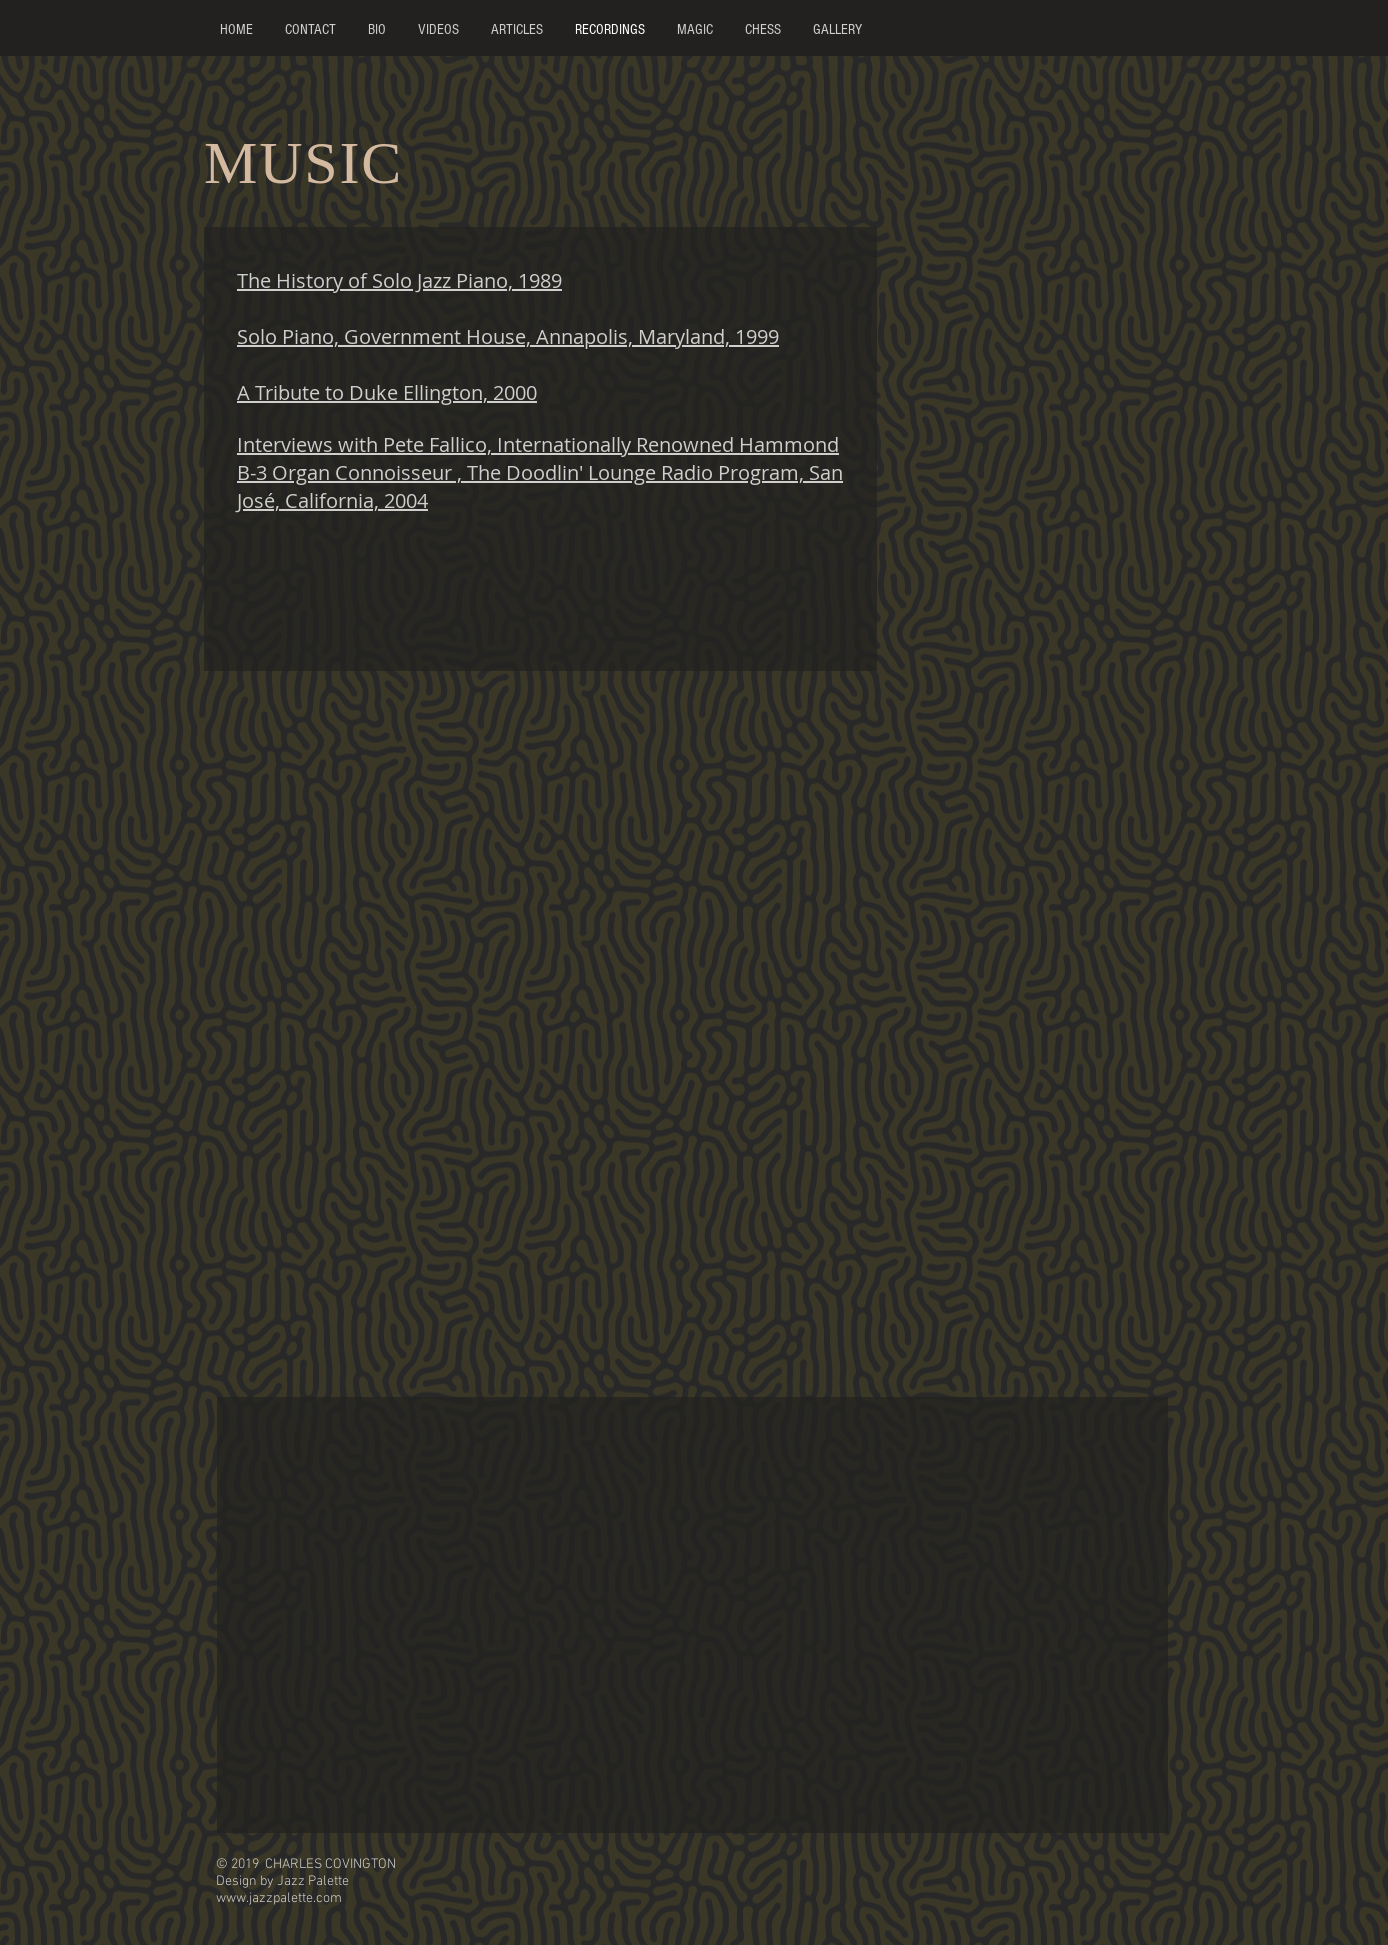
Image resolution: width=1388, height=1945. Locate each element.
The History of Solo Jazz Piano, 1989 (399, 280)
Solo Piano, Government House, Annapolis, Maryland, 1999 (508, 336)
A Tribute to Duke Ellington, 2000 (387, 392)
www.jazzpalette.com (279, 1898)
